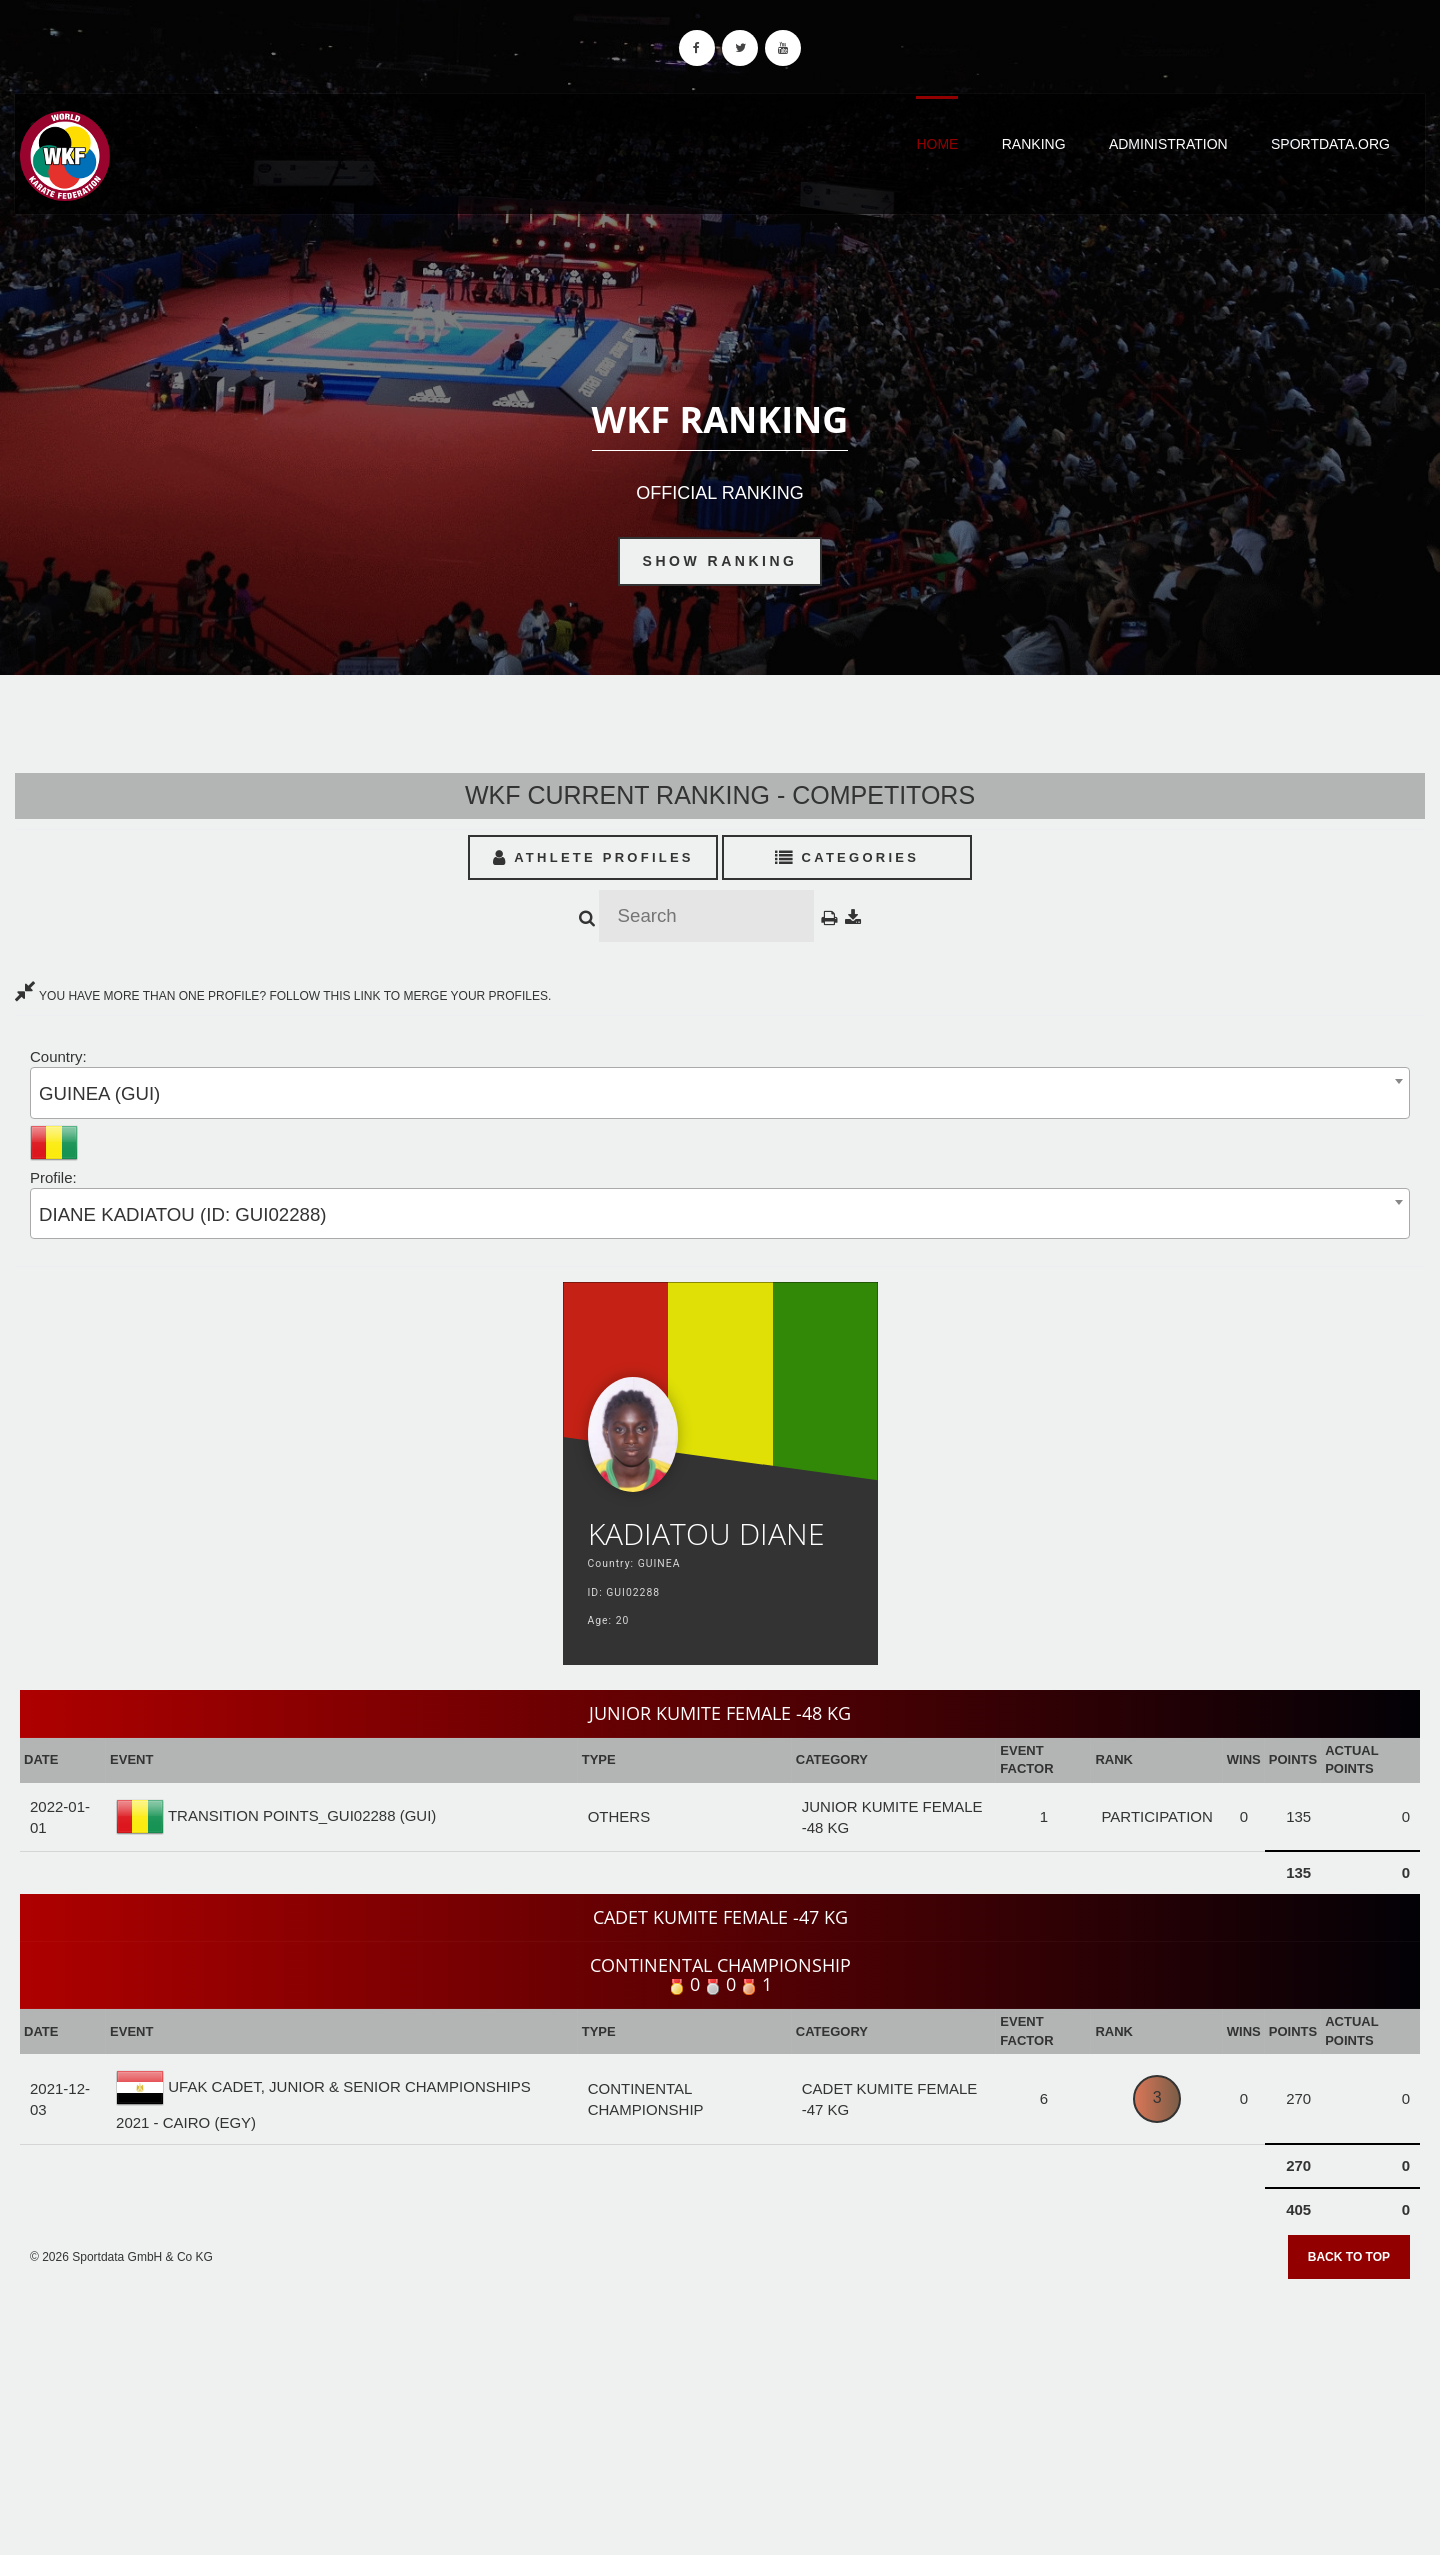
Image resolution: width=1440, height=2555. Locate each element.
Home (937, 144)
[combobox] (720, 1092)
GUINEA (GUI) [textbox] (99, 1093)
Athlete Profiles (593, 857)
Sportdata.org (1330, 144)
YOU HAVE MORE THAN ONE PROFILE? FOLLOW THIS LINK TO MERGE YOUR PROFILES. (283, 996)
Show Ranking (720, 561)
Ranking (1034, 144)
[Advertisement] (720, 2410)
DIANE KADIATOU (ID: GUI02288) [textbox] (183, 1214)
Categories (847, 857)
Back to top (1349, 2257)
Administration (1168, 144)
